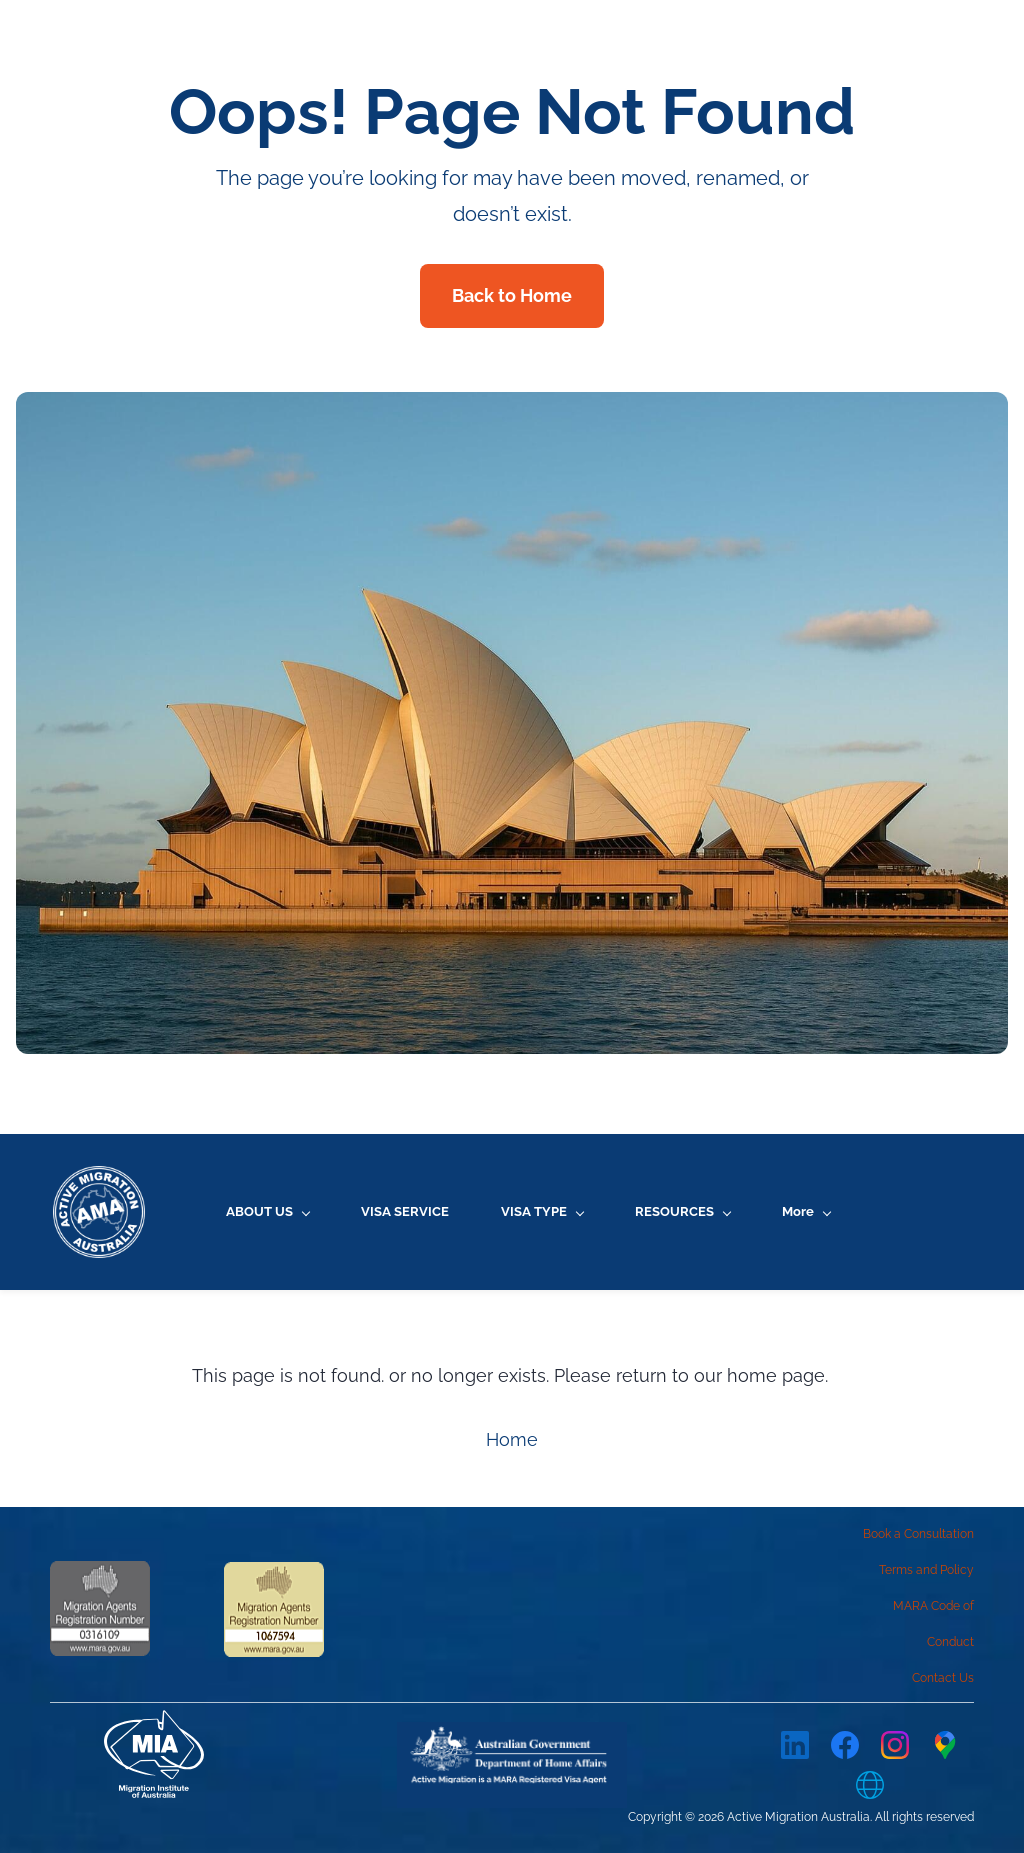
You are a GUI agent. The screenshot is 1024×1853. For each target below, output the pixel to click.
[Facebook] (845, 1745)
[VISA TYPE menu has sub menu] (539, 1211)
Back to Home (512, 295)
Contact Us (943, 1678)
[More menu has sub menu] (895, 1211)
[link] (512, 1737)
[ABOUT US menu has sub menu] (264, 1211)
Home (512, 1440)
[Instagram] (895, 1745)
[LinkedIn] (795, 1745)
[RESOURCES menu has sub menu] (679, 1211)
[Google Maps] (945, 1745)
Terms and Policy (926, 1570)
